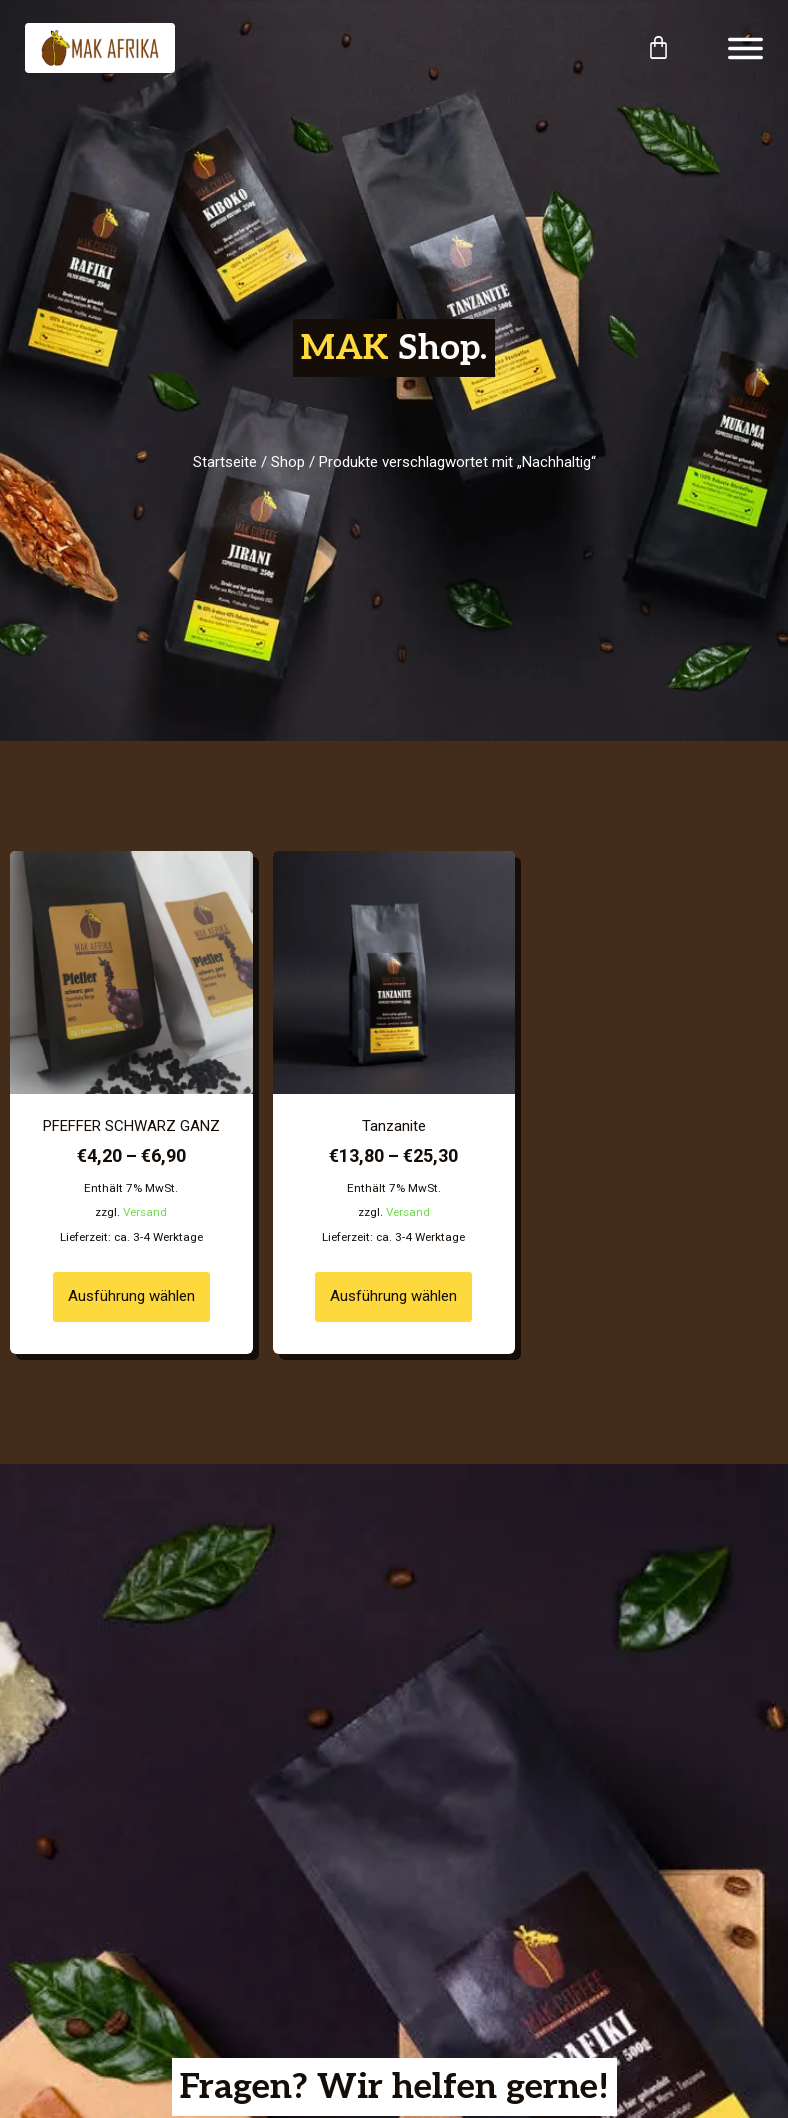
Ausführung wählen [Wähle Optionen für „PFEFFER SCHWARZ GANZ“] (131, 1296)
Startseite (225, 462)
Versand (145, 1212)
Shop (288, 462)
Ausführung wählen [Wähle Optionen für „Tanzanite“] (393, 1296)
